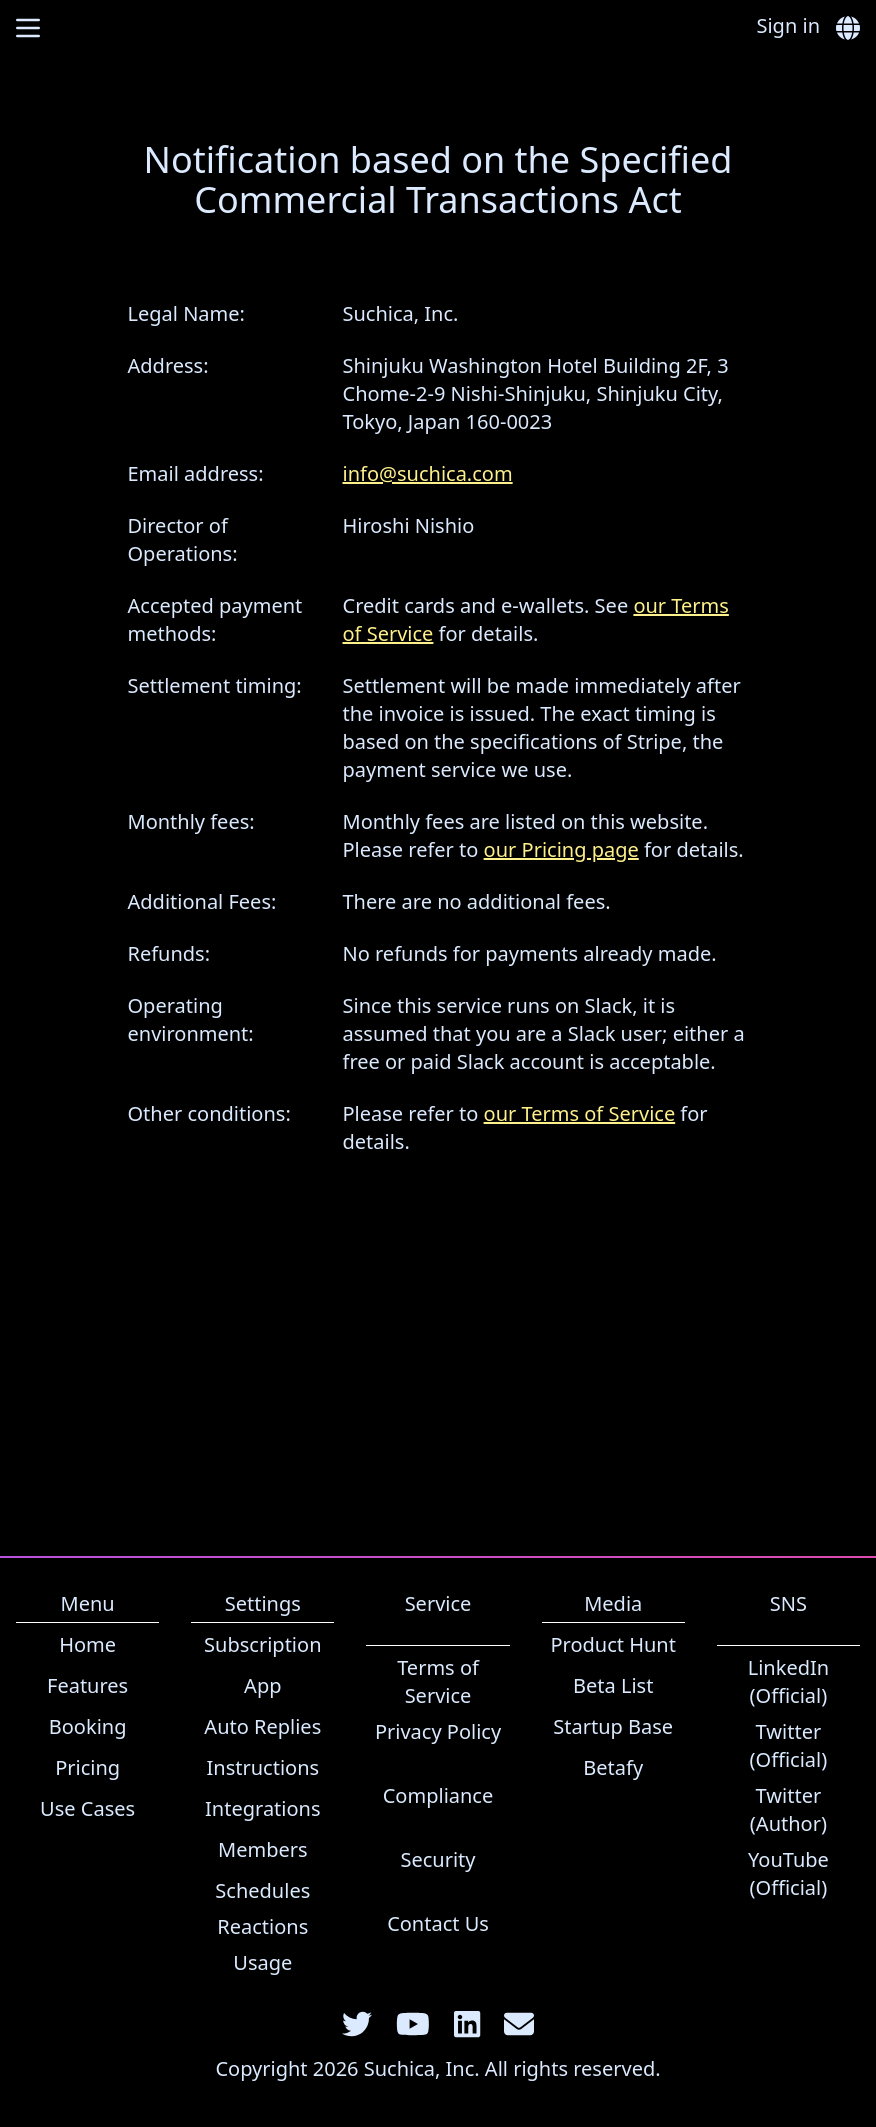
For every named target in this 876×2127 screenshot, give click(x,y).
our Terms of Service (580, 1113)
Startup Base (613, 1726)
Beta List (613, 1685)
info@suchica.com (428, 473)
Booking (88, 1726)
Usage (262, 1962)
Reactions (262, 1926)
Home (87, 1644)
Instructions (263, 1767)
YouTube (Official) (788, 1873)
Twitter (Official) (789, 1745)
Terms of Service (438, 1681)
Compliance (438, 1795)
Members (263, 1849)
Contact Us (438, 1923)
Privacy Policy (438, 1731)
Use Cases (87, 1808)
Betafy (613, 1767)
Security (437, 1859)
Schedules (262, 1890)
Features (87, 1685)
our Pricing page (561, 849)
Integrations (262, 1808)
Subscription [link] (262, 1644)
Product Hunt (613, 1644)
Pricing (87, 1767)
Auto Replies (262, 1726)
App (262, 1685)
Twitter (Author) (788, 1809)
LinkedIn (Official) (788, 1681)
